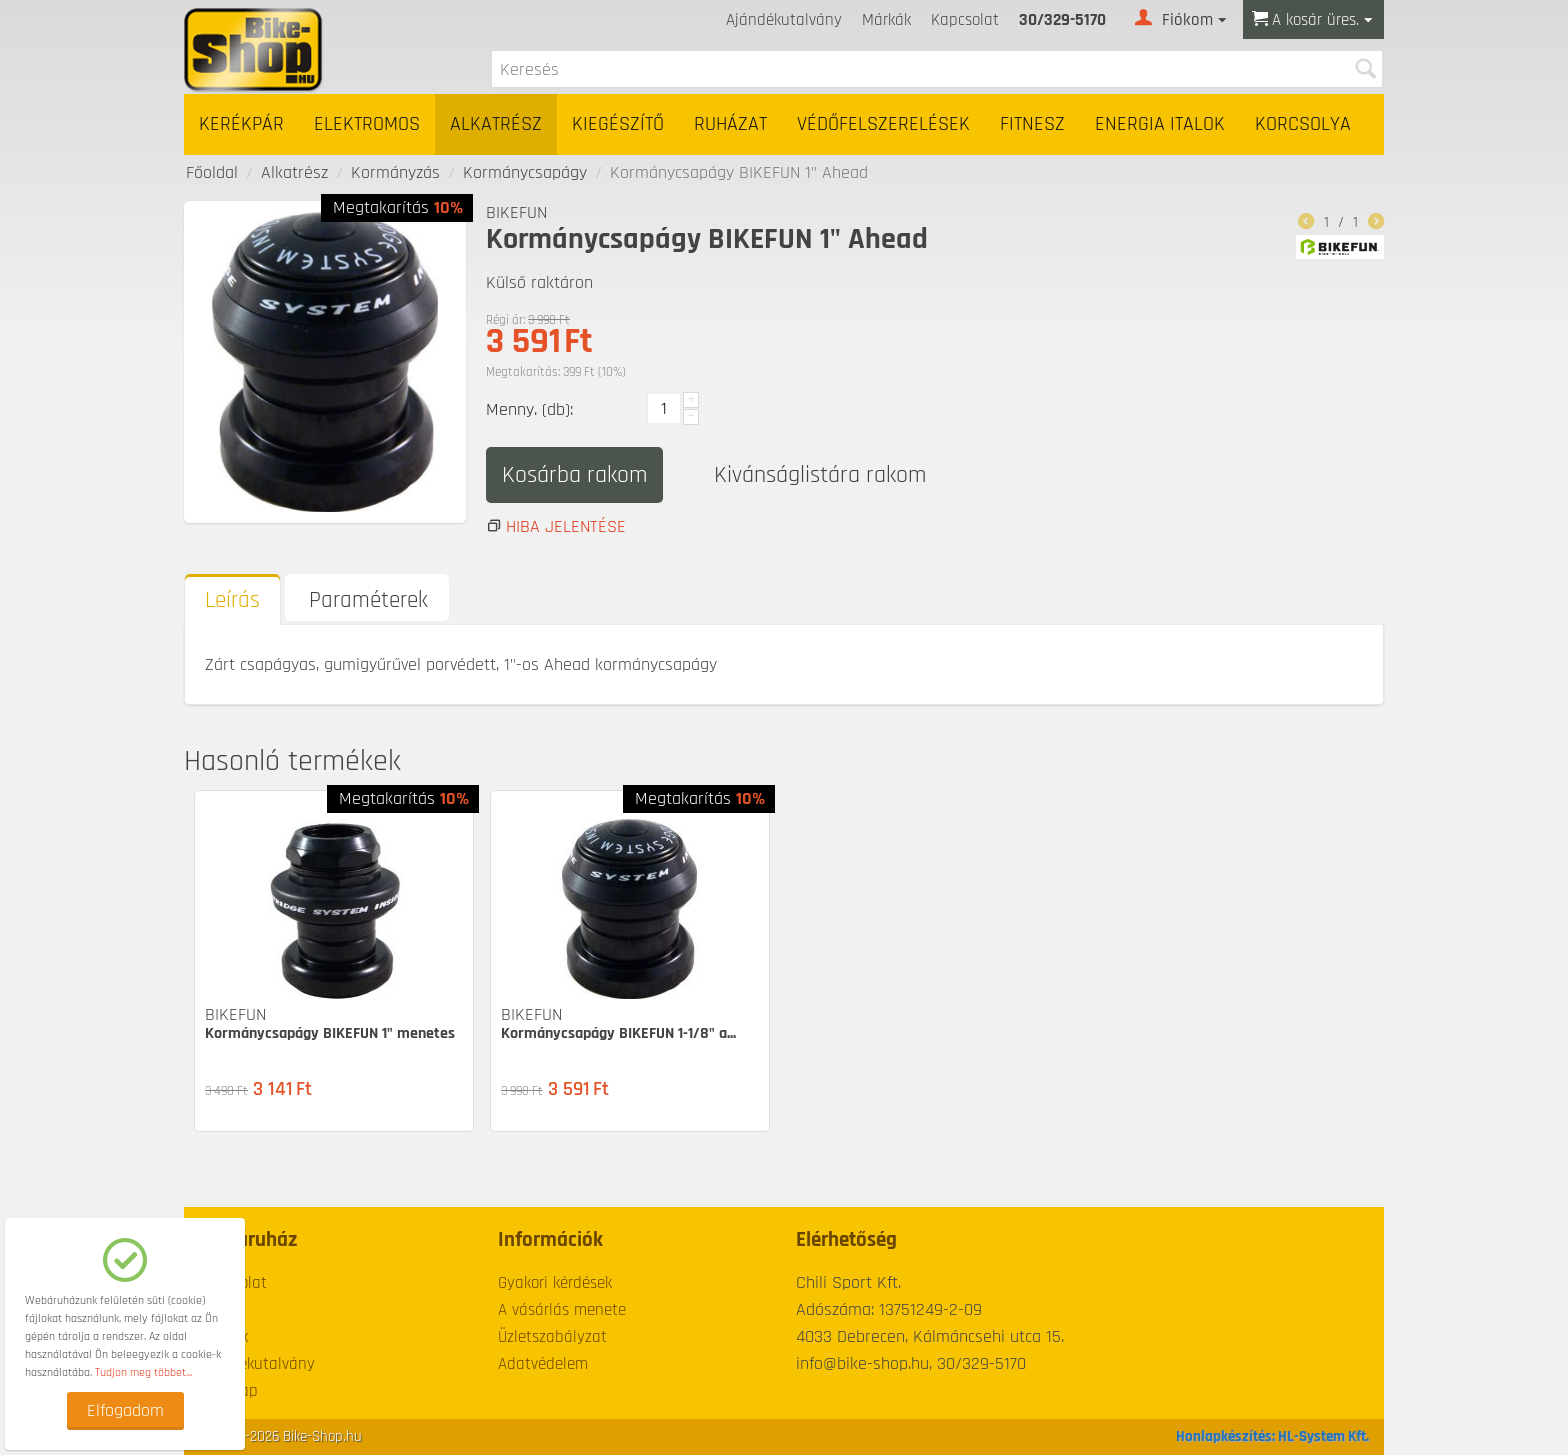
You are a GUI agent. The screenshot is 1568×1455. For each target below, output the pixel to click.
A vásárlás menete (562, 1310)
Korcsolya (1303, 124)
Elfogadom (125, 1410)
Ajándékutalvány (784, 20)
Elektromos (367, 124)
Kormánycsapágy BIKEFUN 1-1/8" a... (618, 1033)
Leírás (232, 600)
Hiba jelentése (566, 526)
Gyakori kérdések (555, 1283)
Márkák (886, 20)
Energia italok (1160, 124)
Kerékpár (241, 124)
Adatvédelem (543, 1364)
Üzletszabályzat (552, 1337)
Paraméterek (368, 600)
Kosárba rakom (574, 475)
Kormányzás (395, 172)
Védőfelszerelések (883, 124)
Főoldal (212, 172)
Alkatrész (496, 124)
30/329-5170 (1062, 20)
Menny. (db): (529, 409)
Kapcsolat (965, 20)
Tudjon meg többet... (143, 1372)
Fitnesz (1032, 124)
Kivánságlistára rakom (820, 475)
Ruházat (730, 124)
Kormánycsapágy (525, 172)
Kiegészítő (618, 124)
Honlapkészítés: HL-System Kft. (1272, 1436)
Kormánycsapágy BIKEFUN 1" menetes (330, 1033)
